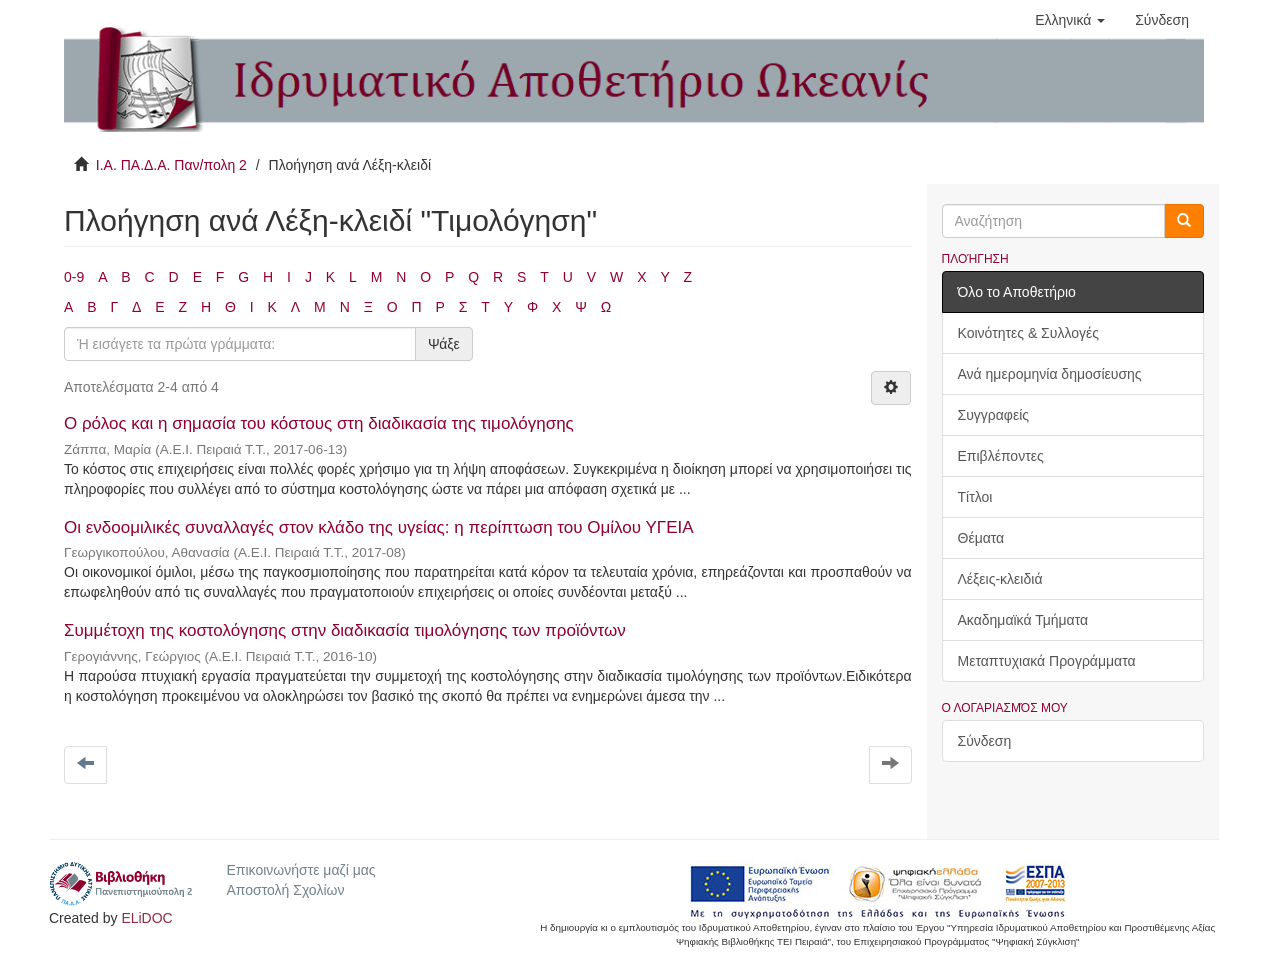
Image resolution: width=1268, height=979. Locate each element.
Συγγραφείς (994, 415)
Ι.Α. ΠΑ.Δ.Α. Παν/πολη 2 (171, 165)
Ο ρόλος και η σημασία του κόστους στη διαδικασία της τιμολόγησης (319, 423)
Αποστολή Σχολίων (285, 890)
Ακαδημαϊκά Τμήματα (1023, 620)
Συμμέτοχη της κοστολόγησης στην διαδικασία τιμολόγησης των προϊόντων (345, 630)
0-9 (74, 277)
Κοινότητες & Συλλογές (1028, 333)
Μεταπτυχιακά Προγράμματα (1047, 661)
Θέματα (981, 538)
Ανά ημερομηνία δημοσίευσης (1050, 374)
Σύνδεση (985, 741)
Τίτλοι (975, 497)
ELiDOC (146, 918)
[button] (1070, 20)
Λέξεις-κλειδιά (1000, 579)
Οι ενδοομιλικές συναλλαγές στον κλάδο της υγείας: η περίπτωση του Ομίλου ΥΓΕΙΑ (378, 527)
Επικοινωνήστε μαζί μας (300, 870)
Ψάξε (444, 344)
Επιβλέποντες (1001, 456)
